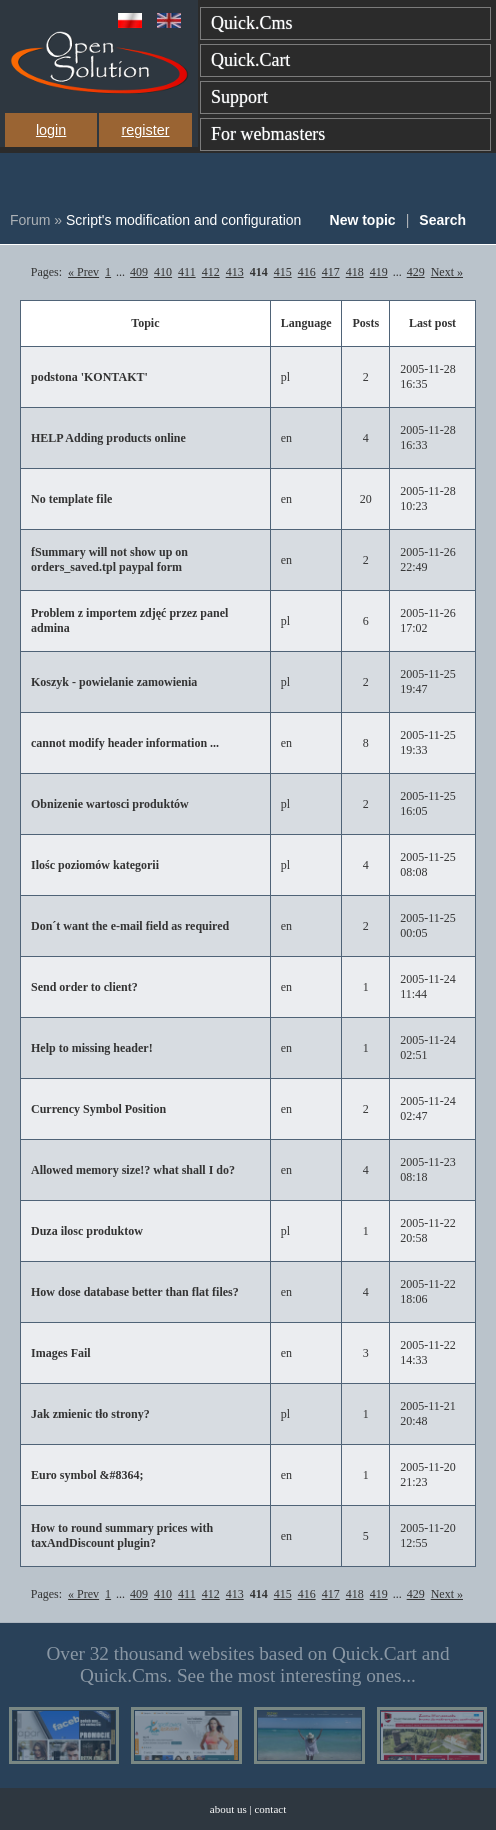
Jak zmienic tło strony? (90, 1414)
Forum (30, 220)
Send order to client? (84, 987)
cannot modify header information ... (125, 743)
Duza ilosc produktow (87, 1231)
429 (416, 272)
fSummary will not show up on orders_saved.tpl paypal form (109, 559)
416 (307, 272)
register (145, 130)
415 (283, 272)
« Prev (83, 272)
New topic (363, 220)
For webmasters (268, 134)
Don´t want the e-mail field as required (130, 926)
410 (163, 272)
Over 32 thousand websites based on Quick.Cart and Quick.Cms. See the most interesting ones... (247, 1664)
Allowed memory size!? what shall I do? (133, 1170)
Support (239, 97)
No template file (71, 499)
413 (235, 272)
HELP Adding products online (108, 438)
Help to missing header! (92, 1048)
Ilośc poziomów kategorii (95, 865)
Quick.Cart (250, 60)
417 (331, 272)
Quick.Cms (252, 23)
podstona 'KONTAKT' (89, 377)
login (51, 130)
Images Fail (61, 1353)
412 (211, 272)
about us (228, 1809)
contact (270, 1809)
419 (379, 272)
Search (442, 220)
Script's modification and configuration (183, 220)
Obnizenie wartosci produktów (110, 804)
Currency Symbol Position (98, 1109)
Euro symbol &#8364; (87, 1475)
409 (139, 272)
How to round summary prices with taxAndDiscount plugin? (122, 1535)
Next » (447, 272)
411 (187, 272)
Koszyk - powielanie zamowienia (114, 682)
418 (355, 272)
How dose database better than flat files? (135, 1292)
